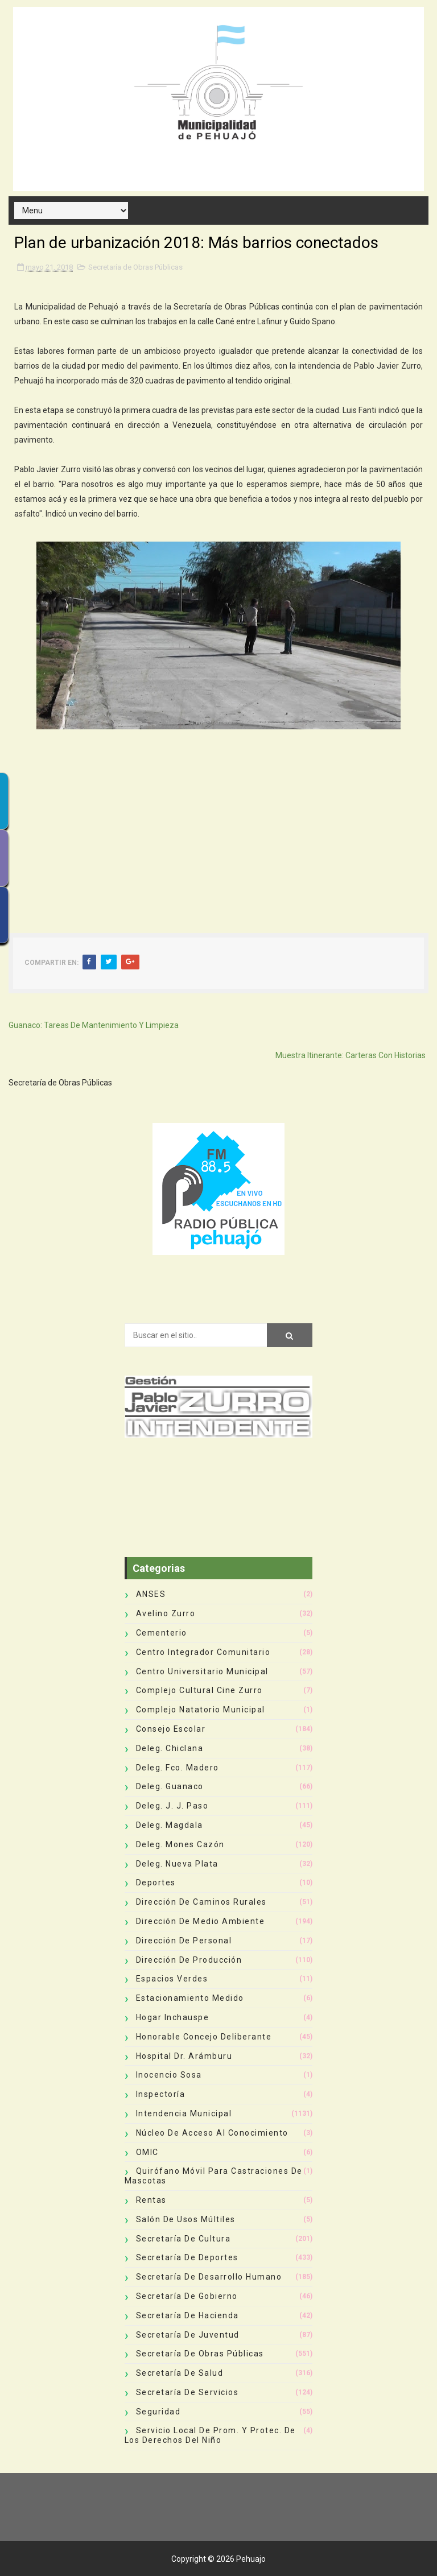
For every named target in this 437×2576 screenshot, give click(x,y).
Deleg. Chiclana (170, 1748)
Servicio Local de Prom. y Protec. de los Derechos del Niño (210, 2435)
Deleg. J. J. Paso (172, 1805)
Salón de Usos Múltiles (186, 2219)
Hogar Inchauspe (172, 2017)
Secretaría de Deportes (187, 2257)
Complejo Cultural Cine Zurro (199, 1690)
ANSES (151, 1594)
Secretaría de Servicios (187, 2392)
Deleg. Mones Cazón (180, 1844)
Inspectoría (160, 2094)
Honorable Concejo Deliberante (204, 2036)
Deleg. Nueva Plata (177, 1863)
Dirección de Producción (189, 1959)
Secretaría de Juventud (188, 2334)
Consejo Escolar (171, 1728)
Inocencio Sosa (169, 2074)
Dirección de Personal (184, 1940)
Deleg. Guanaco (170, 1786)
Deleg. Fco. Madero (177, 1767)
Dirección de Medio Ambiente (200, 1921)
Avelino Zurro (166, 1613)
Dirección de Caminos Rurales (201, 1901)
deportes (156, 1882)
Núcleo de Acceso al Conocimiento (212, 2132)
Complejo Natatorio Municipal (200, 1709)
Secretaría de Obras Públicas (135, 267)
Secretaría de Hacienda (187, 2315)
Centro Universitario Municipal (202, 1671)
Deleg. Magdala (169, 1825)
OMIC (147, 2152)
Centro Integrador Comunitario (203, 1652)
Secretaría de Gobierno (187, 2296)
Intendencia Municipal (184, 2113)
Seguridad (158, 2411)
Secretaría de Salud (180, 2372)
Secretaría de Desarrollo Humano (209, 2276)
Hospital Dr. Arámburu (184, 2056)
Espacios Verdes (172, 1978)
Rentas (151, 2200)
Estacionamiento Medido (190, 1998)
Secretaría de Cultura (183, 2238)
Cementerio (161, 1632)
